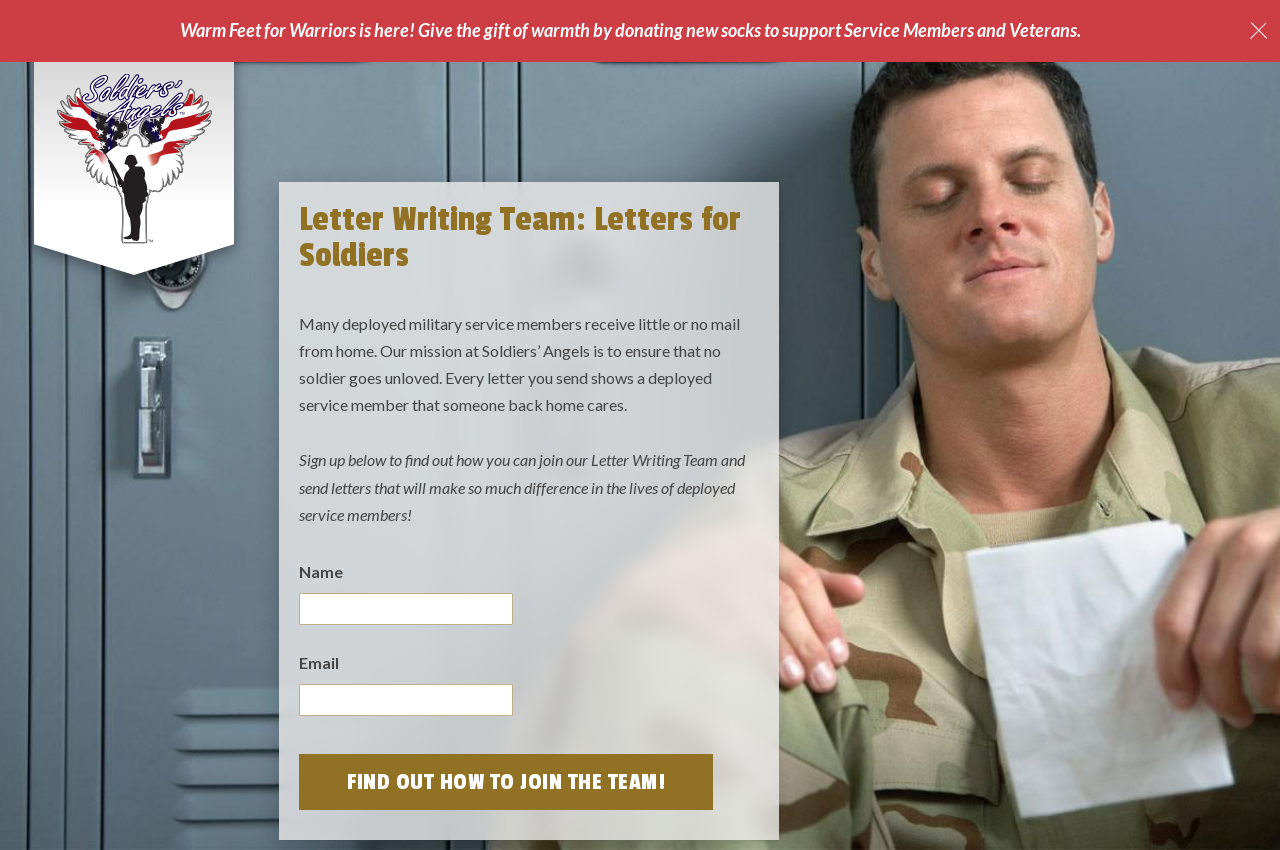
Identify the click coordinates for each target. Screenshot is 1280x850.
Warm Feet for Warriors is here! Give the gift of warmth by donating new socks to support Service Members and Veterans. (630, 30)
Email (319, 662)
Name (321, 571)
